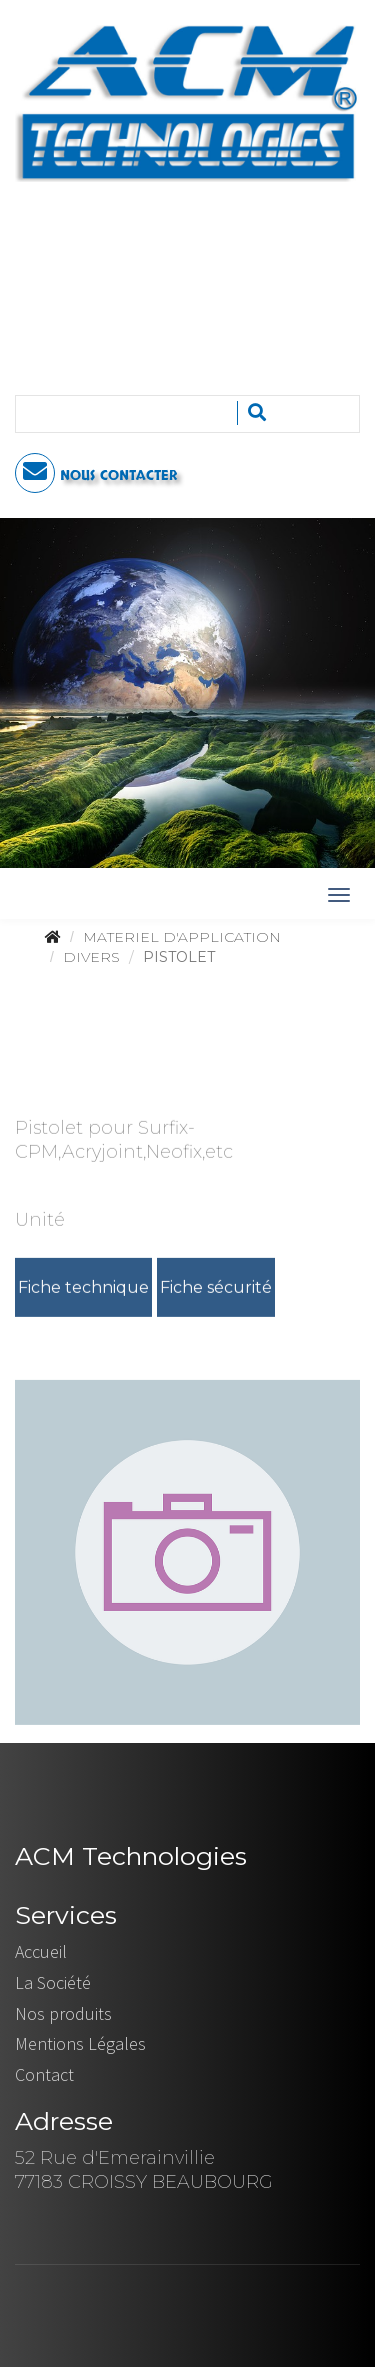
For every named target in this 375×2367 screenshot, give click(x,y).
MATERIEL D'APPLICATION (182, 937)
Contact (44, 2074)
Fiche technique (83, 1288)
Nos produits (63, 2013)
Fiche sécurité (216, 1288)
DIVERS (91, 957)
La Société (53, 1982)
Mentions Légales (80, 2043)
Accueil (41, 1951)
